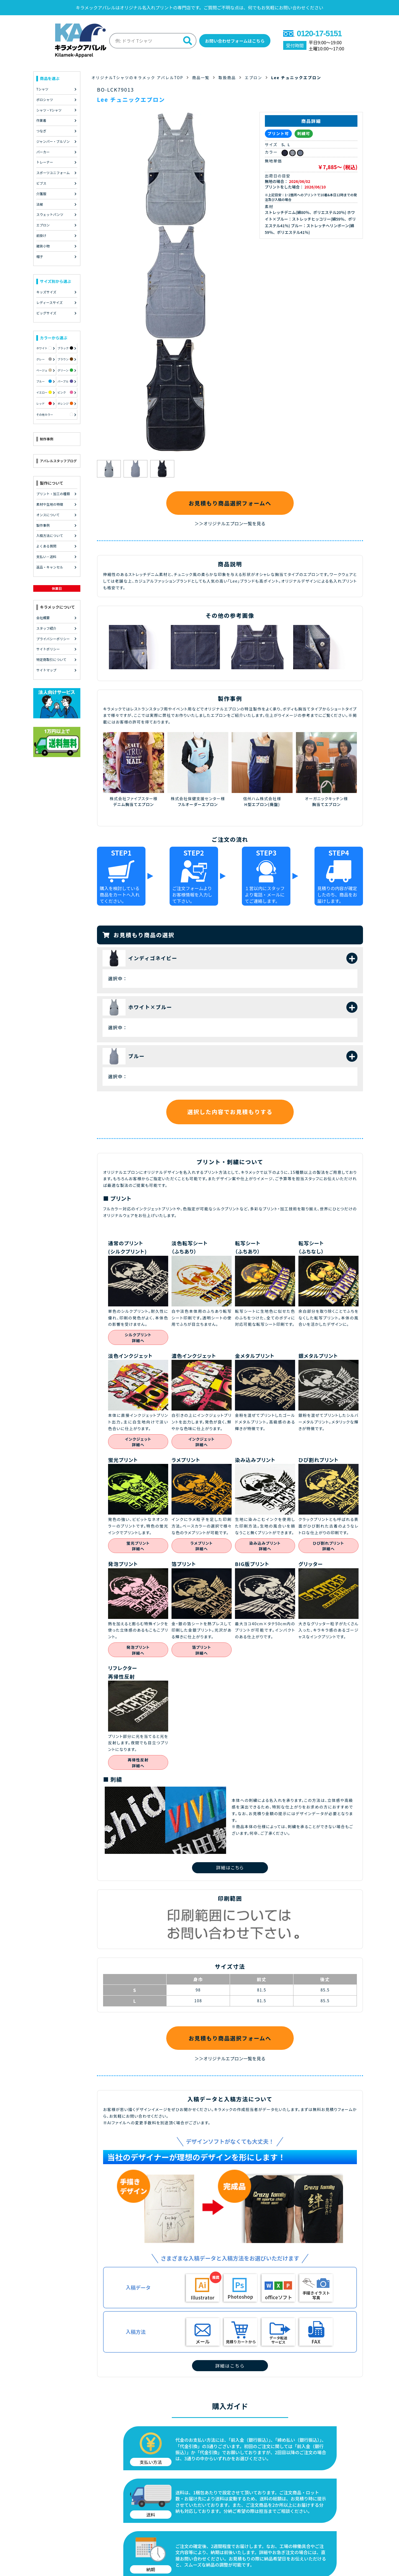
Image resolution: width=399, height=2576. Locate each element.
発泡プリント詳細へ (138, 1650)
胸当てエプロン (326, 804)
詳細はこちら (229, 1867)
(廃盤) (274, 804)
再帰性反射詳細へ (138, 1763)
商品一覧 (203, 76)
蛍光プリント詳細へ (138, 1546)
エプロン (256, 76)
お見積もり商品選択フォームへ (229, 502)
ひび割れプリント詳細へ (328, 1546)
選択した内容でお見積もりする (230, 1112)
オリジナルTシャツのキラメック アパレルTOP (138, 76)
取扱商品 (230, 76)
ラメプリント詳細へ (201, 1546)
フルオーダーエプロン (198, 804)
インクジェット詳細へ (138, 1442)
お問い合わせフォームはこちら (234, 39)
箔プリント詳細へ (201, 1650)
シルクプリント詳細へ (138, 1337)
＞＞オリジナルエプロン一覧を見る (230, 523)
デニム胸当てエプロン (133, 804)
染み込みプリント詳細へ (265, 1546)
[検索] (181, 40)
